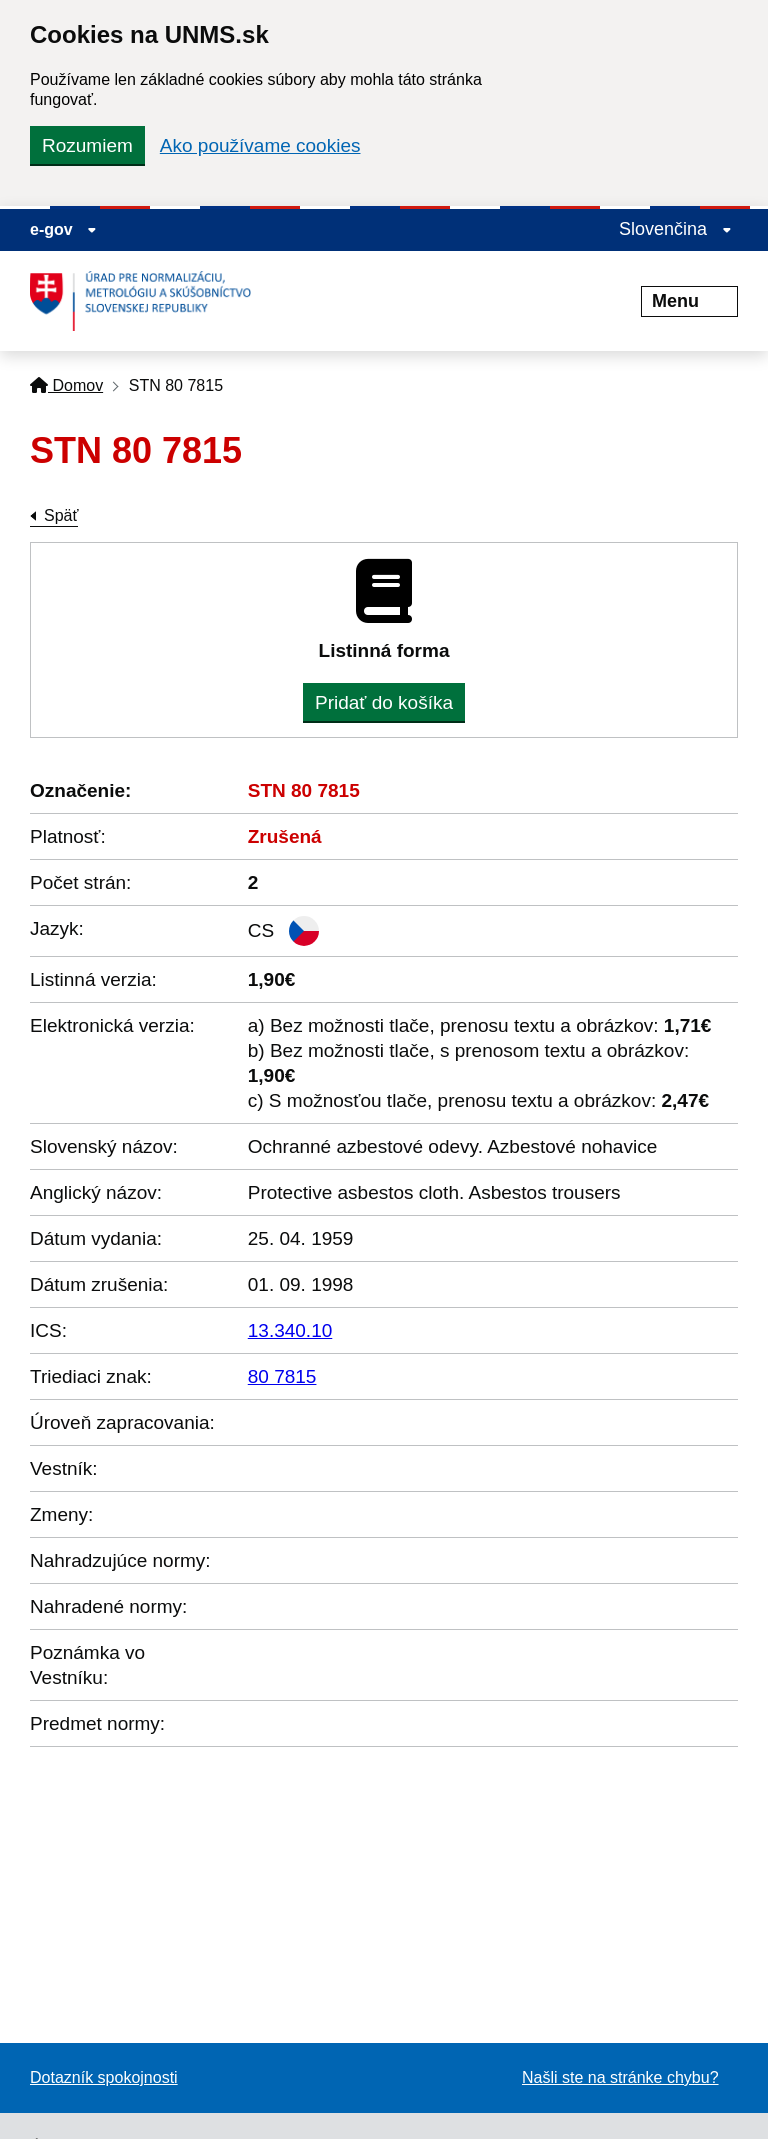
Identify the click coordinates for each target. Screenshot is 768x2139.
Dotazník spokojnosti (104, 2077)
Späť (61, 515)
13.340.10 (290, 1330)
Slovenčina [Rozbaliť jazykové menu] (675, 229)
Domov (66, 385)
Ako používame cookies (260, 145)
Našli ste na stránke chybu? (620, 2077)
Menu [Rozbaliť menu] (689, 301)
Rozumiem (87, 145)
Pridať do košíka (384, 702)
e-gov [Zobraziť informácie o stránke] (63, 229)
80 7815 (282, 1376)
